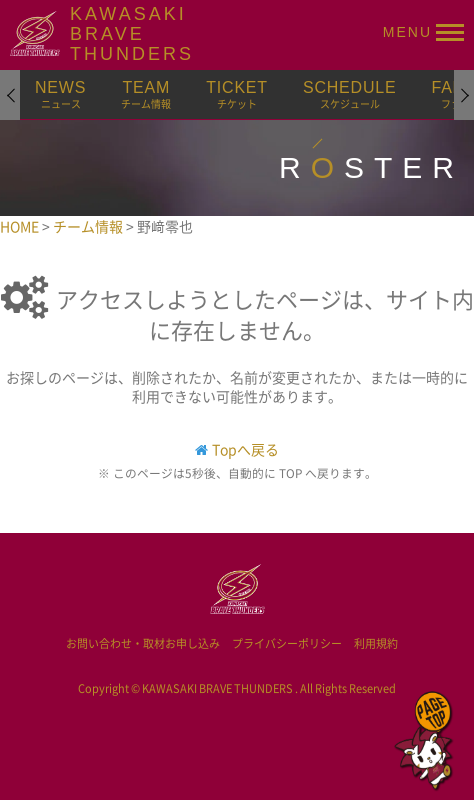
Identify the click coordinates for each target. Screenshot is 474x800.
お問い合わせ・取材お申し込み (143, 643)
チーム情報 (89, 226)
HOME (21, 226)
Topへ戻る (245, 449)
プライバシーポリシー (287, 643)
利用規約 (376, 643)
